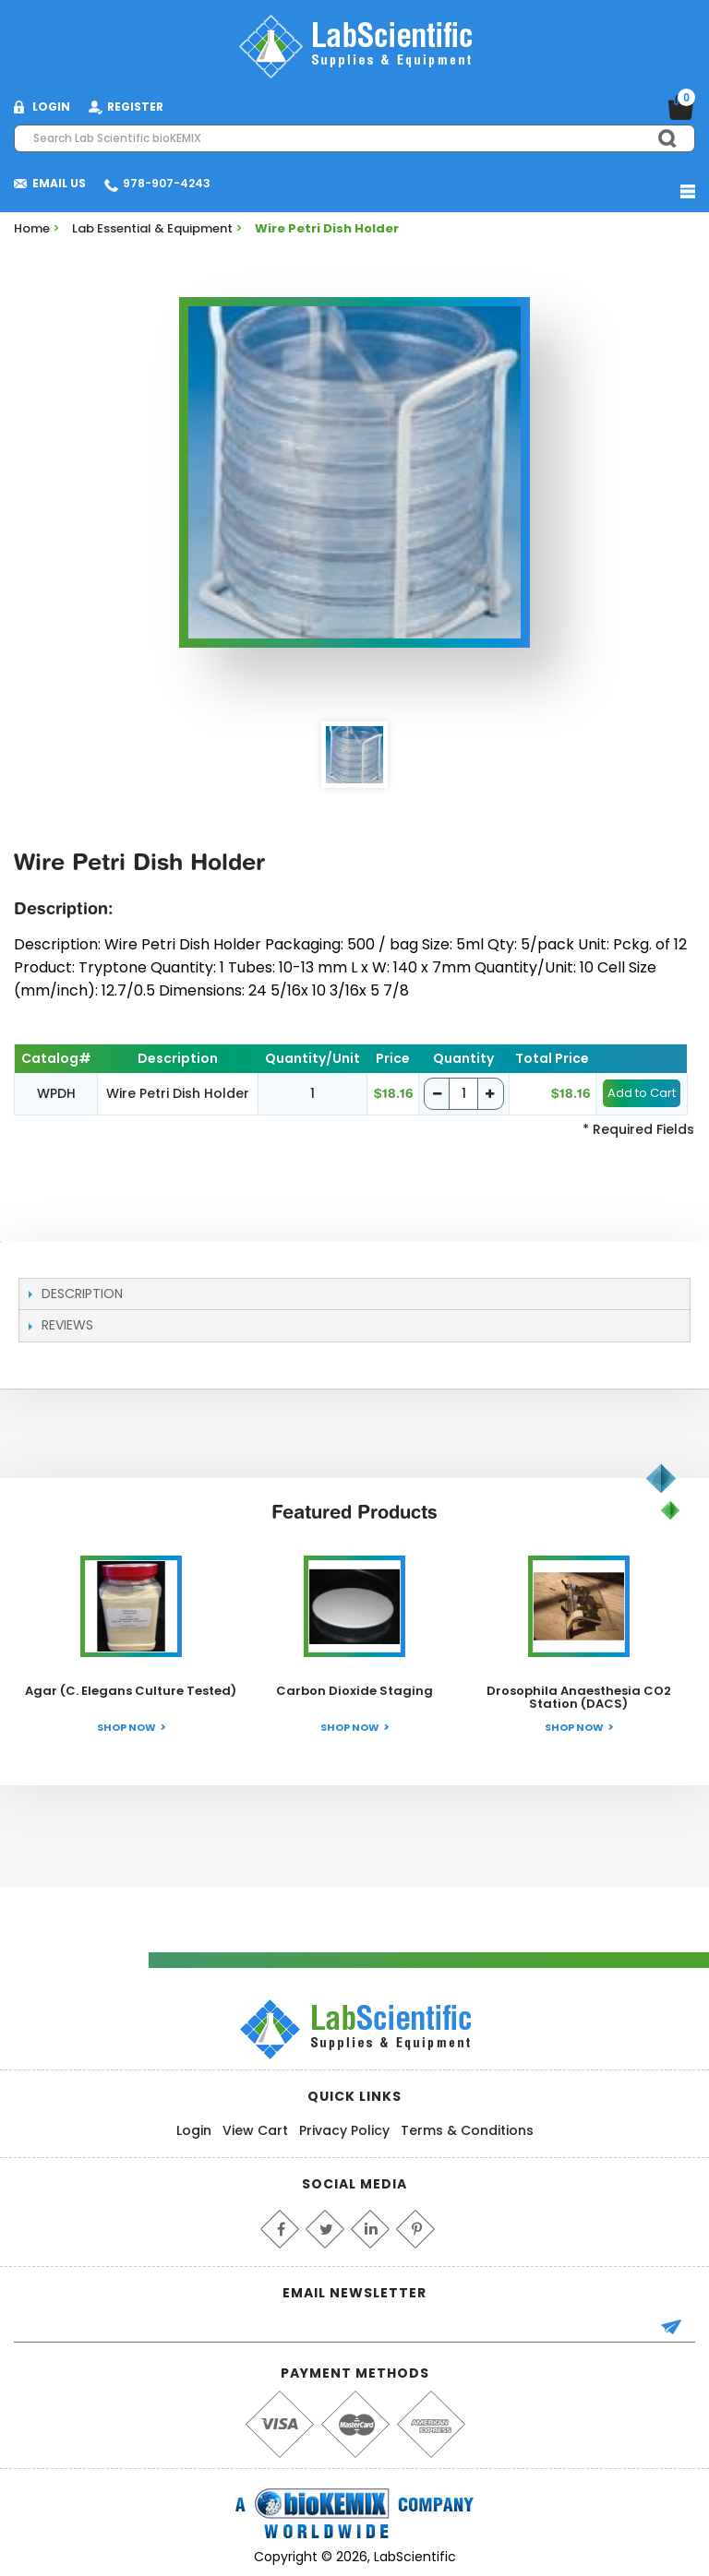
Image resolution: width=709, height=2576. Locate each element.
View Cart (255, 2130)
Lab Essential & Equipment (152, 228)
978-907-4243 (166, 183)
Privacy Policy (344, 2130)
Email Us (59, 183)
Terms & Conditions (467, 2130)
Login (193, 2130)
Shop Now (126, 1727)
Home (32, 228)
